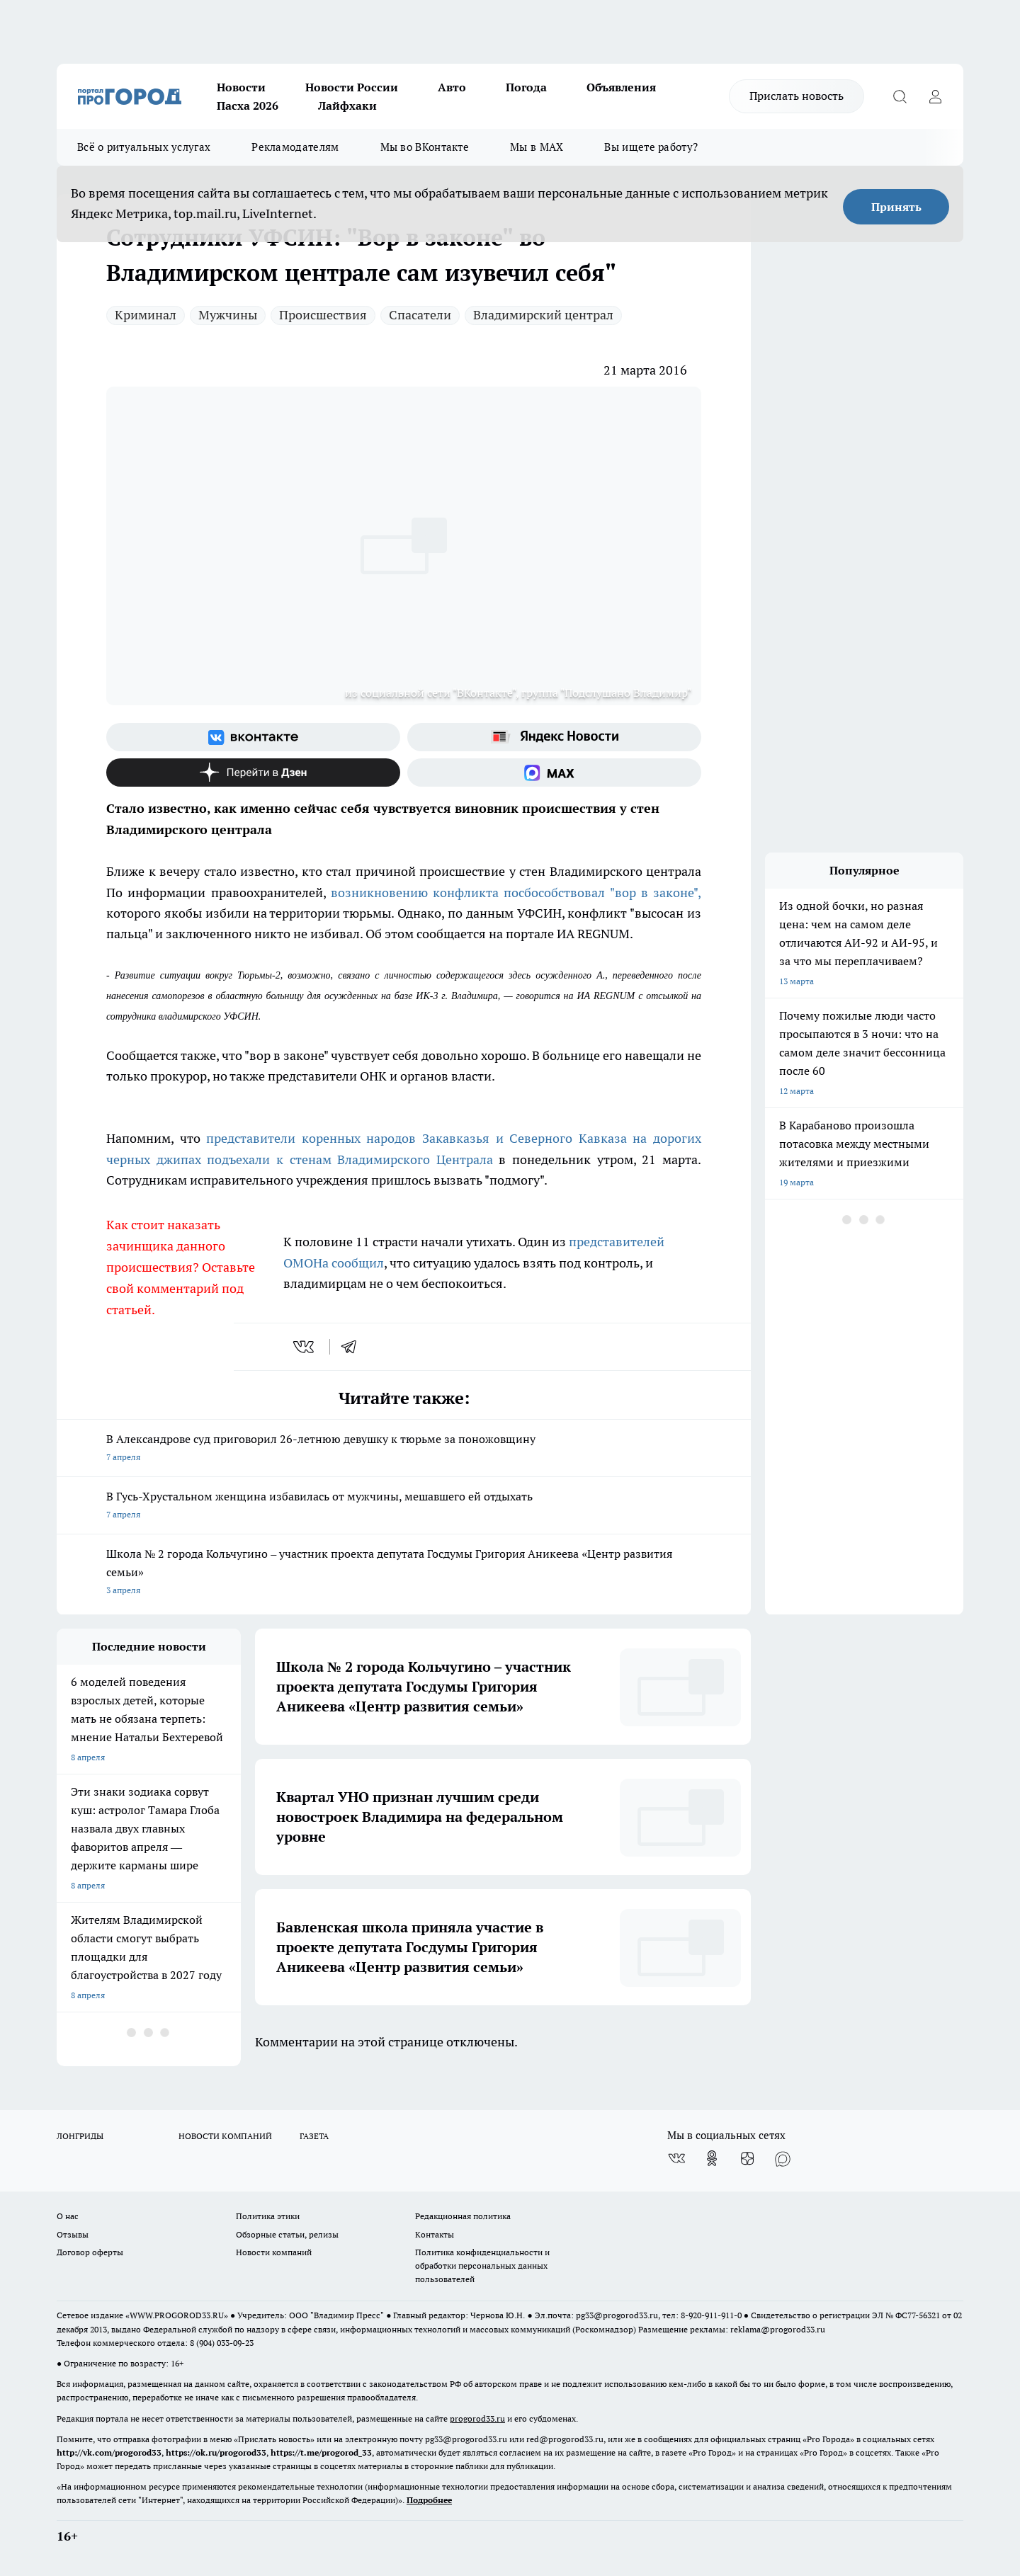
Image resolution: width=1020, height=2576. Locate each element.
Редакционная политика (463, 2216)
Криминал (145, 315)
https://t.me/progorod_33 (321, 2452)
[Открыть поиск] (899, 96)
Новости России (351, 87)
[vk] (305, 1347)
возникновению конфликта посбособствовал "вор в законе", (516, 892)
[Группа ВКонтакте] (253, 737)
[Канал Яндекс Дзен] (253, 772)
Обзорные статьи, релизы (287, 2234)
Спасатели (420, 315)
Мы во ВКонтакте (425, 147)
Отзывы (73, 2234)
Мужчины (227, 315)
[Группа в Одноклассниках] (712, 2158)
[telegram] (353, 1347)
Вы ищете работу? (651, 147)
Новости (241, 87)
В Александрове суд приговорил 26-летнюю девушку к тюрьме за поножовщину (403, 1449)
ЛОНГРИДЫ (80, 2136)
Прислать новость (796, 96)
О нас (68, 2216)
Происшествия (323, 315)
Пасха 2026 (247, 105)
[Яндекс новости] (554, 737)
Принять (896, 207)
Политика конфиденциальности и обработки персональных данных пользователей (482, 2265)
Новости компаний (274, 2252)
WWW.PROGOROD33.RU (177, 2315)
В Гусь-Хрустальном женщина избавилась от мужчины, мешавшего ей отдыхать (403, 1506)
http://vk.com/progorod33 (109, 2452)
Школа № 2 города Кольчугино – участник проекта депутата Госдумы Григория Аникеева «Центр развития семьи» (403, 1573)
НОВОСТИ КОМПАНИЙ (225, 2136)
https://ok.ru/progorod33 (216, 2452)
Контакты (434, 2234)
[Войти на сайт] (935, 96)
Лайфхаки (347, 105)
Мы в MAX (536, 147)
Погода (526, 87)
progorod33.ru (477, 2418)
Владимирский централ (543, 315)
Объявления (621, 87)
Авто (452, 87)
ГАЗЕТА (314, 2136)
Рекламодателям (295, 147)
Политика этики (268, 2216)
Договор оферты (90, 2252)
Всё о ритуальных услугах (143, 147)
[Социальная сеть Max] (554, 772)
